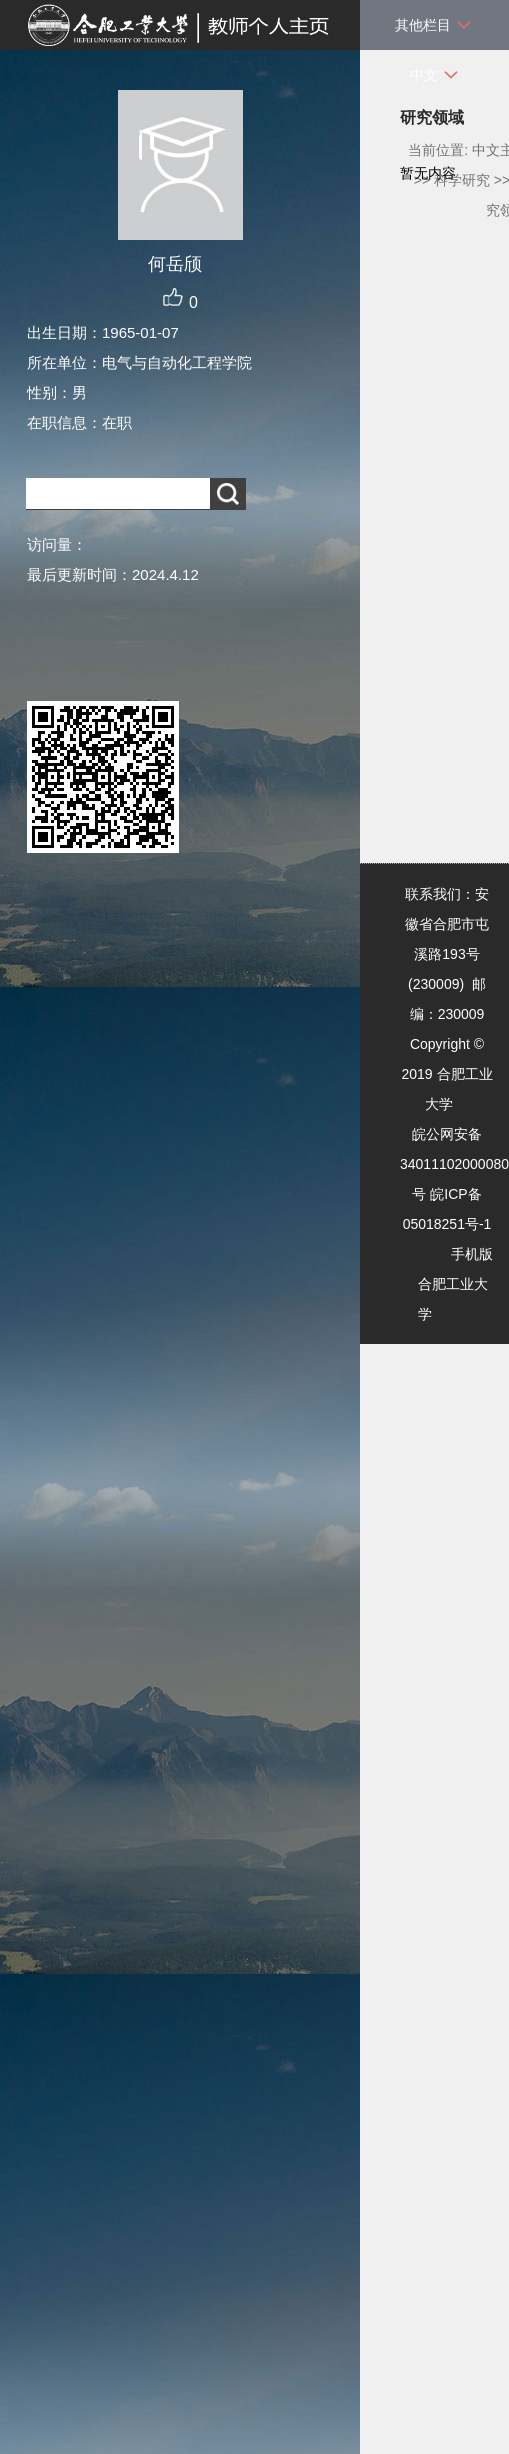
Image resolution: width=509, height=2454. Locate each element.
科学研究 (462, 180)
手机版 (472, 1254)
